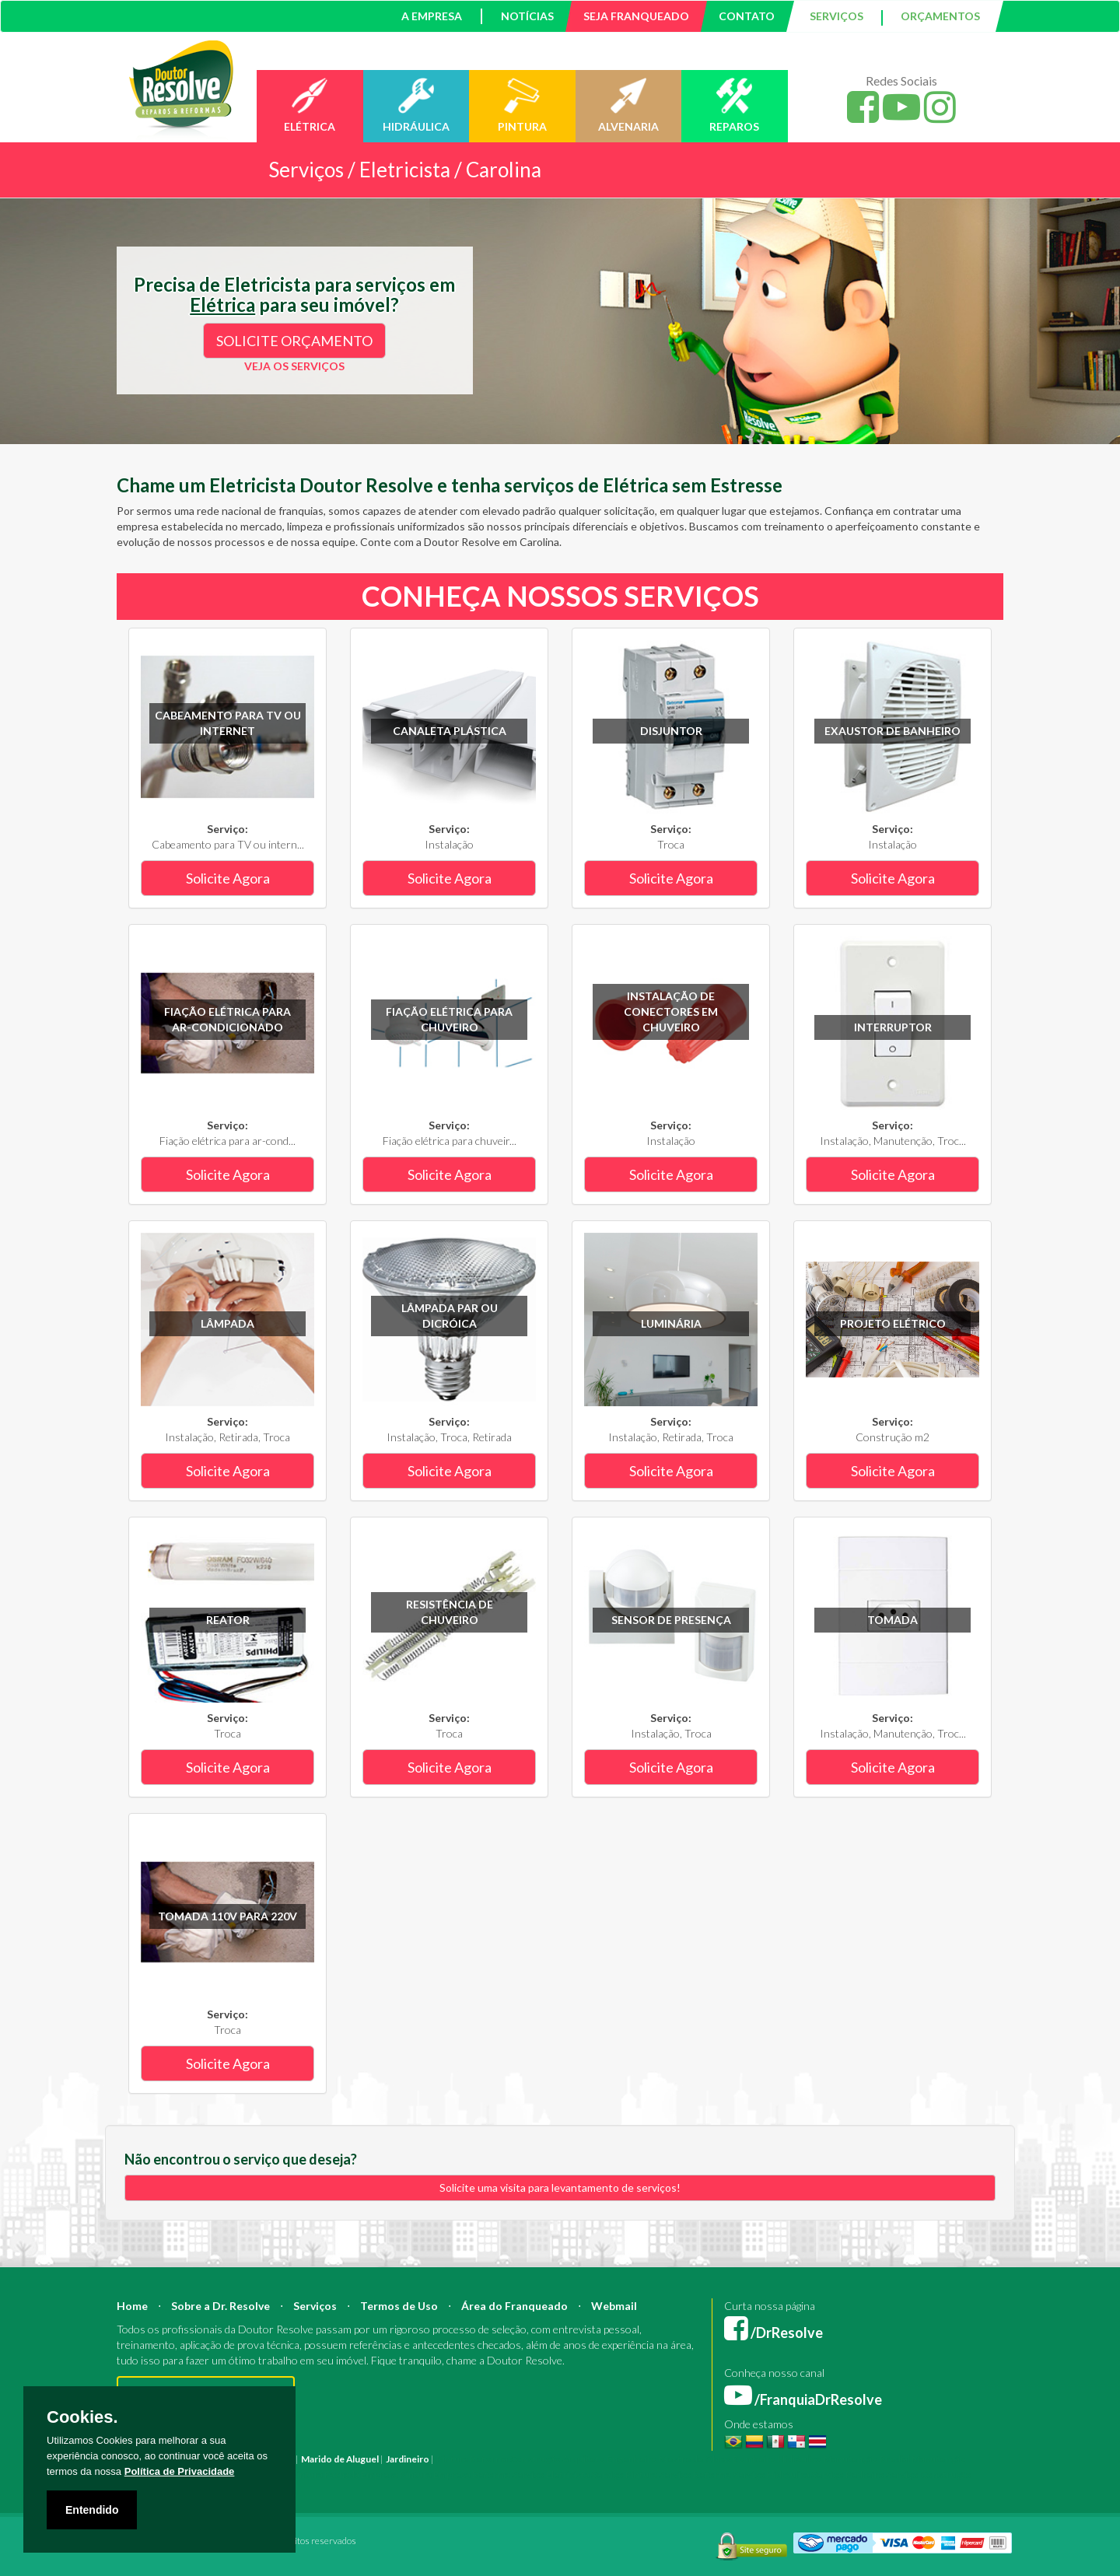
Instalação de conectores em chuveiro (671, 1011)
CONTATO (747, 16)
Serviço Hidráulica (771, 2474)
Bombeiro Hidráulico (777, 2459)
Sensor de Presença (671, 1619)
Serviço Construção (928, 2474)
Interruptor (893, 1027)
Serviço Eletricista (551, 2474)
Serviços (315, 2305)
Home (132, 2305)
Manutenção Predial (867, 2459)
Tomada (892, 1619)
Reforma (489, 2459)
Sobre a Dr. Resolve (220, 2305)
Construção (535, 2459)
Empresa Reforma (471, 2474)
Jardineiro (407, 2459)
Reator (228, 1619)
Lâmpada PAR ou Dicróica (449, 1315)
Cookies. (82, 2417)
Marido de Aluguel (340, 2459)
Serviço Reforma (695, 2474)
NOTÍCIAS (527, 16)
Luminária (671, 1323)
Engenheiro (632, 2459)
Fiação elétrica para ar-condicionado (227, 1019)
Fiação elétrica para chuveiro (449, 1019)
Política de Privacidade (179, 2471)
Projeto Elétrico (893, 1323)
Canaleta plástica (449, 730)
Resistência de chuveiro (449, 1612)
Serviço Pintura (624, 2474)
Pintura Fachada (325, 2474)
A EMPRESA (431, 16)
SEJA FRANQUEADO (636, 16)
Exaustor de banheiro (892, 730)
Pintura (452, 2459)
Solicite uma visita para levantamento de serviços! (560, 2187)
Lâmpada (227, 1323)
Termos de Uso (399, 2305)
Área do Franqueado (514, 2305)
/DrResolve (773, 2332)
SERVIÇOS (836, 16)
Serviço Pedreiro (847, 2474)
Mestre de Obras (695, 2459)
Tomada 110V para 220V (227, 1916)
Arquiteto (583, 2459)
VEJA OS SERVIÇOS (294, 366)
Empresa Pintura (396, 2474)
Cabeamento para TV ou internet (228, 723)
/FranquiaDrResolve (803, 2399)
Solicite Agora (228, 878)
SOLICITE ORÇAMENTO (294, 340)
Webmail (614, 2305)
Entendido (91, 2510)
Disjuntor (671, 730)
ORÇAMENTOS (940, 16)
